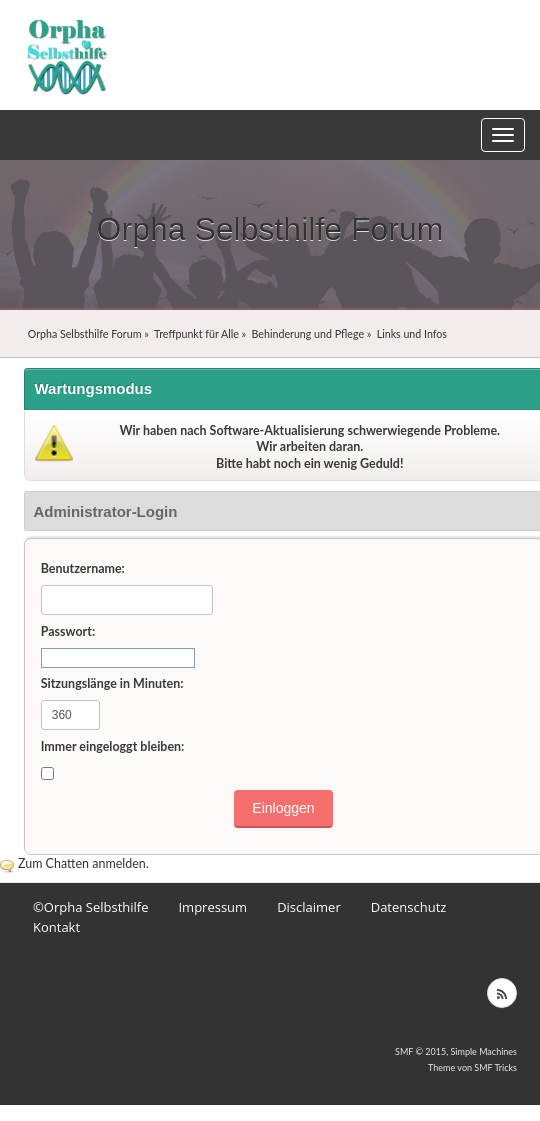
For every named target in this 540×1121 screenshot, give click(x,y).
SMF (404, 1051)
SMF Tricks (495, 1067)
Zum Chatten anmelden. (83, 863)
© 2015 (430, 1051)
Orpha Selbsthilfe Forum (270, 229)
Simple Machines (484, 1051)
